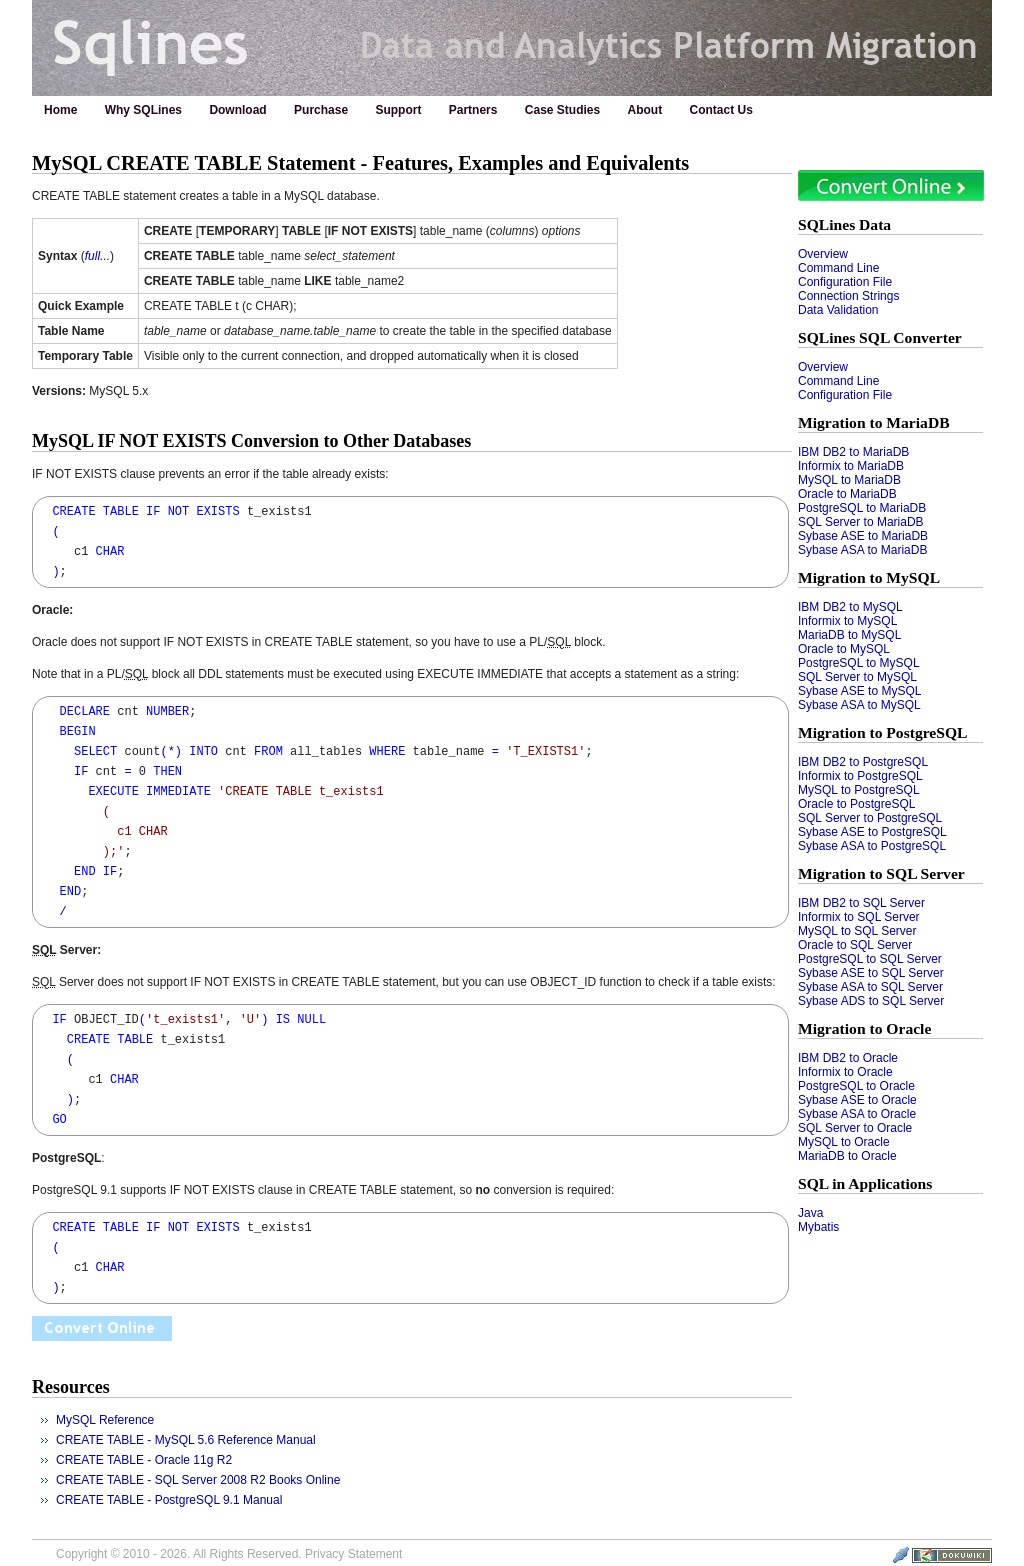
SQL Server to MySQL (857, 677)
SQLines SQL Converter (880, 337)
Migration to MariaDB (874, 422)
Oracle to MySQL (844, 649)
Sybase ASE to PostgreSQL (872, 832)
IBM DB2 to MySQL (850, 607)
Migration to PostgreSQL (883, 732)
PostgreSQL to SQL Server (870, 959)
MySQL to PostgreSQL (859, 790)
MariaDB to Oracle (847, 1156)
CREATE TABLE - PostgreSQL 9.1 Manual (169, 1500)
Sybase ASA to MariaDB (862, 550)
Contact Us (721, 110)
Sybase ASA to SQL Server (870, 987)
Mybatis (818, 1227)
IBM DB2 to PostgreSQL (863, 762)
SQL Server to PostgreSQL (870, 818)
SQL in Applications (865, 1183)
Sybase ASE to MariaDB (863, 536)
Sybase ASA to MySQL (859, 705)
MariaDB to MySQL (849, 635)
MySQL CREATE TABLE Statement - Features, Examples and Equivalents (360, 163)
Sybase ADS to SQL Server (871, 1001)
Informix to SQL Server (859, 917)
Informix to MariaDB (851, 466)
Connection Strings (848, 296)
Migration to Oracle (864, 1028)
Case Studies (562, 110)
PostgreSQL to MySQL (859, 663)
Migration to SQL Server (881, 873)
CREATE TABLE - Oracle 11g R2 (144, 1460)
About (645, 110)
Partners (473, 110)
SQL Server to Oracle (855, 1128)
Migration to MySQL (869, 577)
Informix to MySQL (847, 621)
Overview (823, 254)
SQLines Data (844, 224)
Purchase (321, 110)
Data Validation (838, 310)
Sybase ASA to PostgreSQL (872, 846)
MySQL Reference (105, 1420)
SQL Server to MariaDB (861, 522)
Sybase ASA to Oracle (857, 1114)
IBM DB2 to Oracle (848, 1058)
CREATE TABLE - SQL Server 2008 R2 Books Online (198, 1480)
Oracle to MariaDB (847, 494)
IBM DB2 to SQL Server (861, 903)
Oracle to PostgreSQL (856, 804)
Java (810, 1213)
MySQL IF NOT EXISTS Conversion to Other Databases (251, 441)
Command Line (838, 268)
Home (60, 110)
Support (398, 110)
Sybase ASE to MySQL (859, 691)
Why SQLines (143, 110)
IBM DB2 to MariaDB (853, 452)
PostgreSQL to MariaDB (862, 508)
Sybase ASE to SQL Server (871, 973)
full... (97, 256)
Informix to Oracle (845, 1072)
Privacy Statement (353, 1554)
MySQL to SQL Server (857, 931)
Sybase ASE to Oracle (857, 1100)
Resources (71, 1387)
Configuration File (845, 282)
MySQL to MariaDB (849, 480)
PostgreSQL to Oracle (856, 1086)
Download (237, 110)
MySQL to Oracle (844, 1142)
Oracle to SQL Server (855, 945)
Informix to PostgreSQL (860, 776)
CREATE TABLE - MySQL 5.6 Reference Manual (186, 1440)
